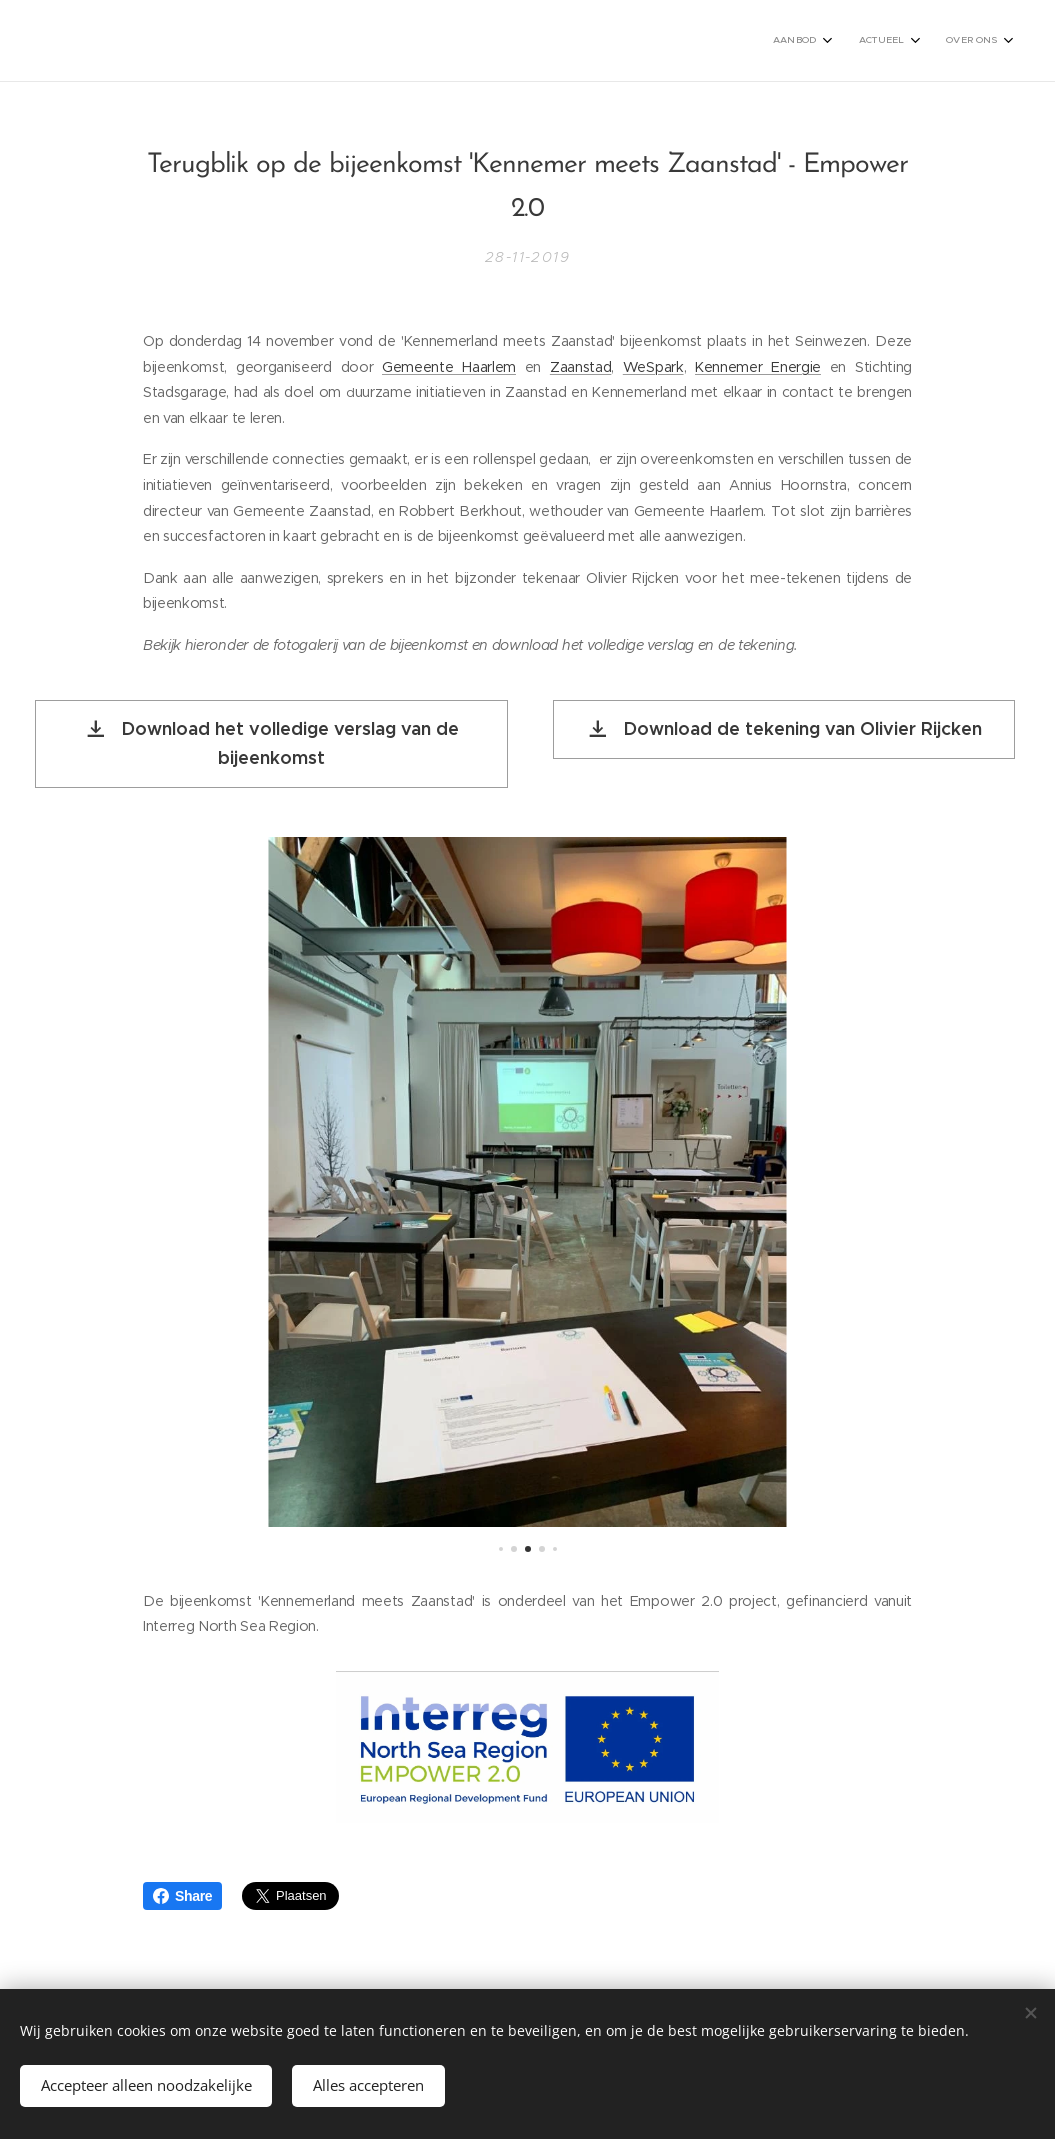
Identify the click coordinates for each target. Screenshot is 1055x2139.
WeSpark (653, 366)
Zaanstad (580, 366)
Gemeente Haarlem (449, 366)
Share (182, 1896)
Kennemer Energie (758, 366)
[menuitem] (923, 41)
